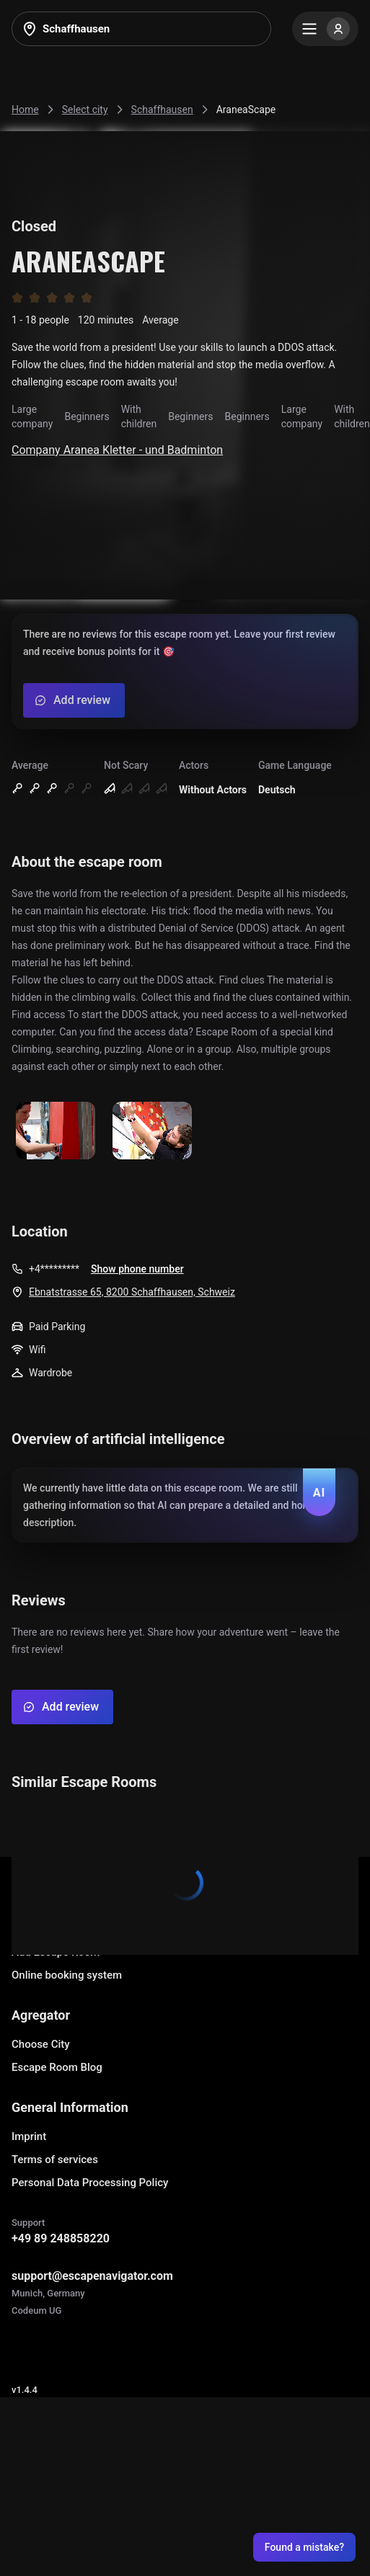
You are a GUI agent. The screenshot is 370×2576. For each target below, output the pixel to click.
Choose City (41, 2044)
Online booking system (67, 1975)
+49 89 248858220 (61, 2238)
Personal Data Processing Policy (90, 2182)
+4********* (54, 1269)
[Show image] (56, 1131)
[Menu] (325, 29)
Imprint (29, 2136)
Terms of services (55, 2159)
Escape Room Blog (57, 2067)
